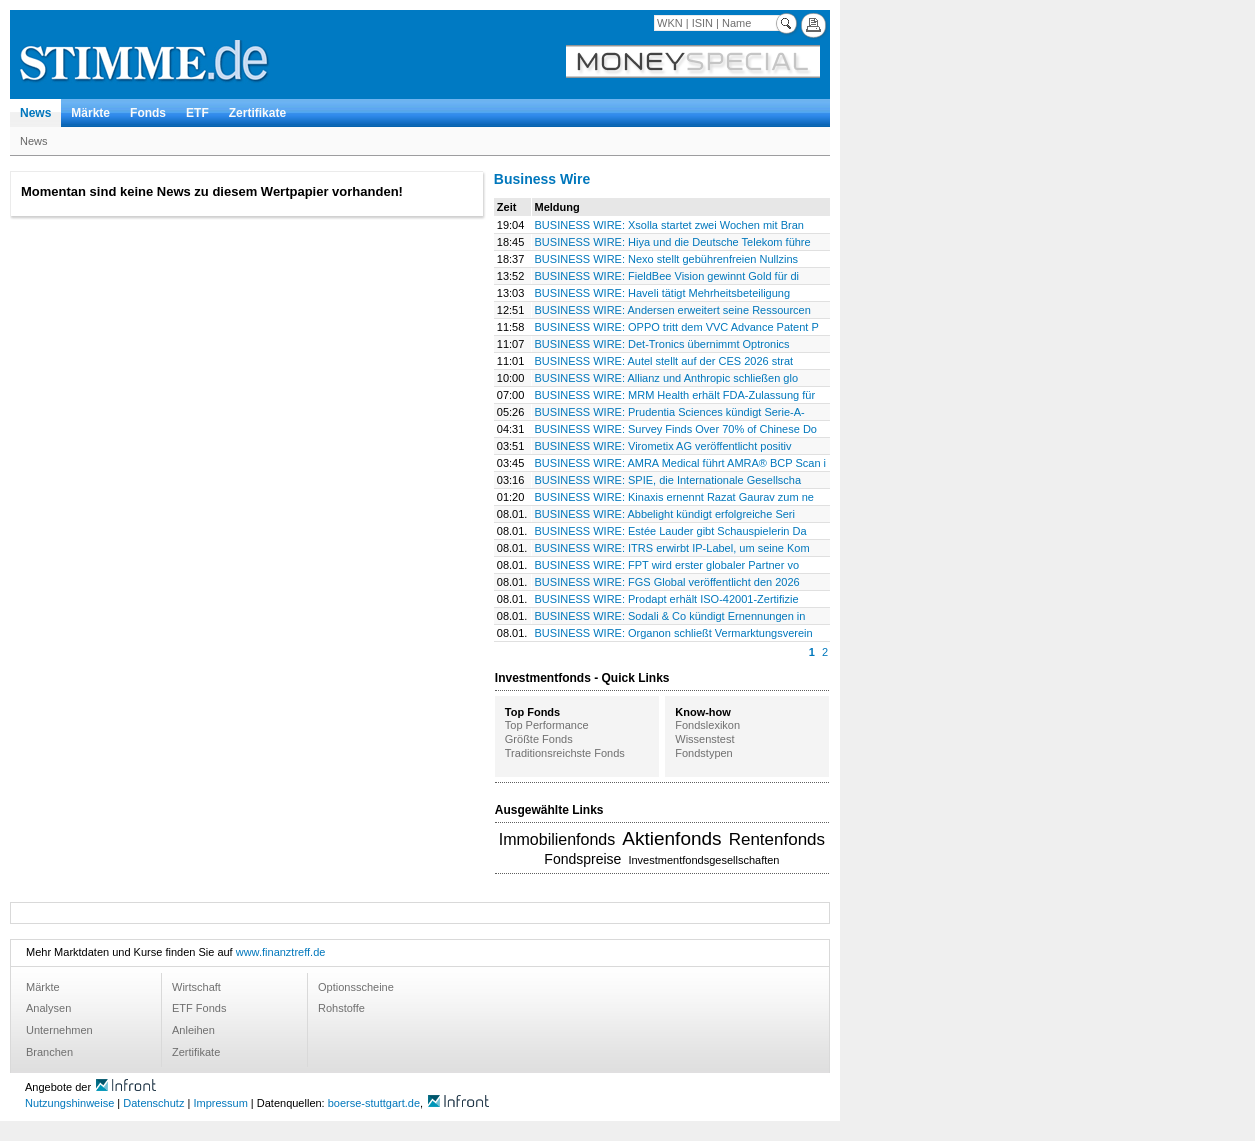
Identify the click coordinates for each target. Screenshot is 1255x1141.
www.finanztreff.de (281, 952)
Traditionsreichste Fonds (565, 753)
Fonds (148, 113)
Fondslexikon (707, 725)
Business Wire (542, 179)
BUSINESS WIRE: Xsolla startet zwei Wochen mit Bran (669, 225)
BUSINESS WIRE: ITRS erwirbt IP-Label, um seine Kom (672, 548)
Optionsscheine (356, 987)
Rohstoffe (341, 1008)
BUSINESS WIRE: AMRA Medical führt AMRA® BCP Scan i (681, 463)
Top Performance (547, 725)
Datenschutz (153, 1103)
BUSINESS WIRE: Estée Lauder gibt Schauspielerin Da (671, 531)
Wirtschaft (196, 987)
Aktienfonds (671, 838)
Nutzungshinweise (69, 1103)
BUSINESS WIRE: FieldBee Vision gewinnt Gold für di (667, 276)
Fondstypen (703, 753)
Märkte (90, 113)
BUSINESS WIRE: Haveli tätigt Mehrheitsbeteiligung (663, 293)
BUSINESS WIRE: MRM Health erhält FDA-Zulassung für (675, 395)
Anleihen (193, 1030)
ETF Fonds (199, 1008)
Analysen (48, 1008)
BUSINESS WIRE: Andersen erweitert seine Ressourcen (673, 310)
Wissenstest (704, 739)
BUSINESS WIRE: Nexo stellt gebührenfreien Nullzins (667, 259)
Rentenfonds (777, 839)
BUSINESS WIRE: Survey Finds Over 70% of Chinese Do (676, 429)
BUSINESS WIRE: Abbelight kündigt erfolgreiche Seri (665, 514)
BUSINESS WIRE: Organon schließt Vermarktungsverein (674, 633)
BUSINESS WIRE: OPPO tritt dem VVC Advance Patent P (677, 327)
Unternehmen (59, 1030)
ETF (197, 113)
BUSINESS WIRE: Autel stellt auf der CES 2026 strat (664, 361)
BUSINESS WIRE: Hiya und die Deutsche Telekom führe (673, 242)
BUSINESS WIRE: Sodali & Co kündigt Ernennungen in (670, 616)
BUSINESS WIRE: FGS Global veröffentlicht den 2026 (667, 582)
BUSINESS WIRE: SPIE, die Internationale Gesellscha (668, 480)
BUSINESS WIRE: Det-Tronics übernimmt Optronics (662, 344)
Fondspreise (582, 859)
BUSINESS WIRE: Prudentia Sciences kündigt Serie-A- (670, 412)
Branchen (49, 1052)
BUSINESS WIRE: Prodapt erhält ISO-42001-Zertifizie (667, 599)
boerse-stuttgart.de (374, 1103)
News (35, 113)
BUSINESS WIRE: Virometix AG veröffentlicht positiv (663, 446)
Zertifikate (257, 113)
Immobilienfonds (557, 839)
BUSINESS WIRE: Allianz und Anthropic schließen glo (667, 378)
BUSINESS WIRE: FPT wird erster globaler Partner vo (667, 565)
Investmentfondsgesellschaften (703, 860)
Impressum (220, 1103)
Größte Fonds (539, 739)
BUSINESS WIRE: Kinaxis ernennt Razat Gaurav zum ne (674, 497)
